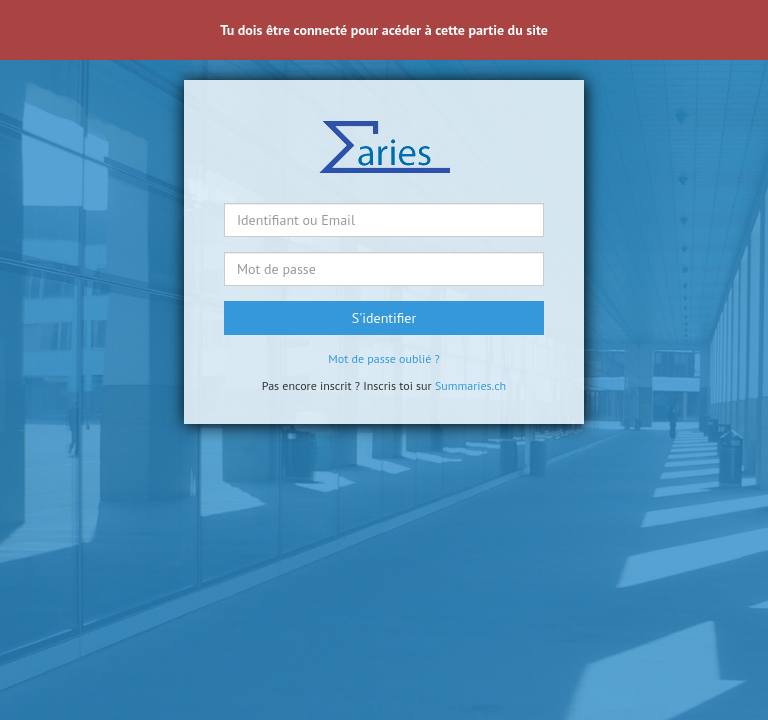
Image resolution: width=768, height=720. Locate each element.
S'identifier (384, 318)
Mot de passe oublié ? (383, 358)
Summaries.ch (470, 385)
